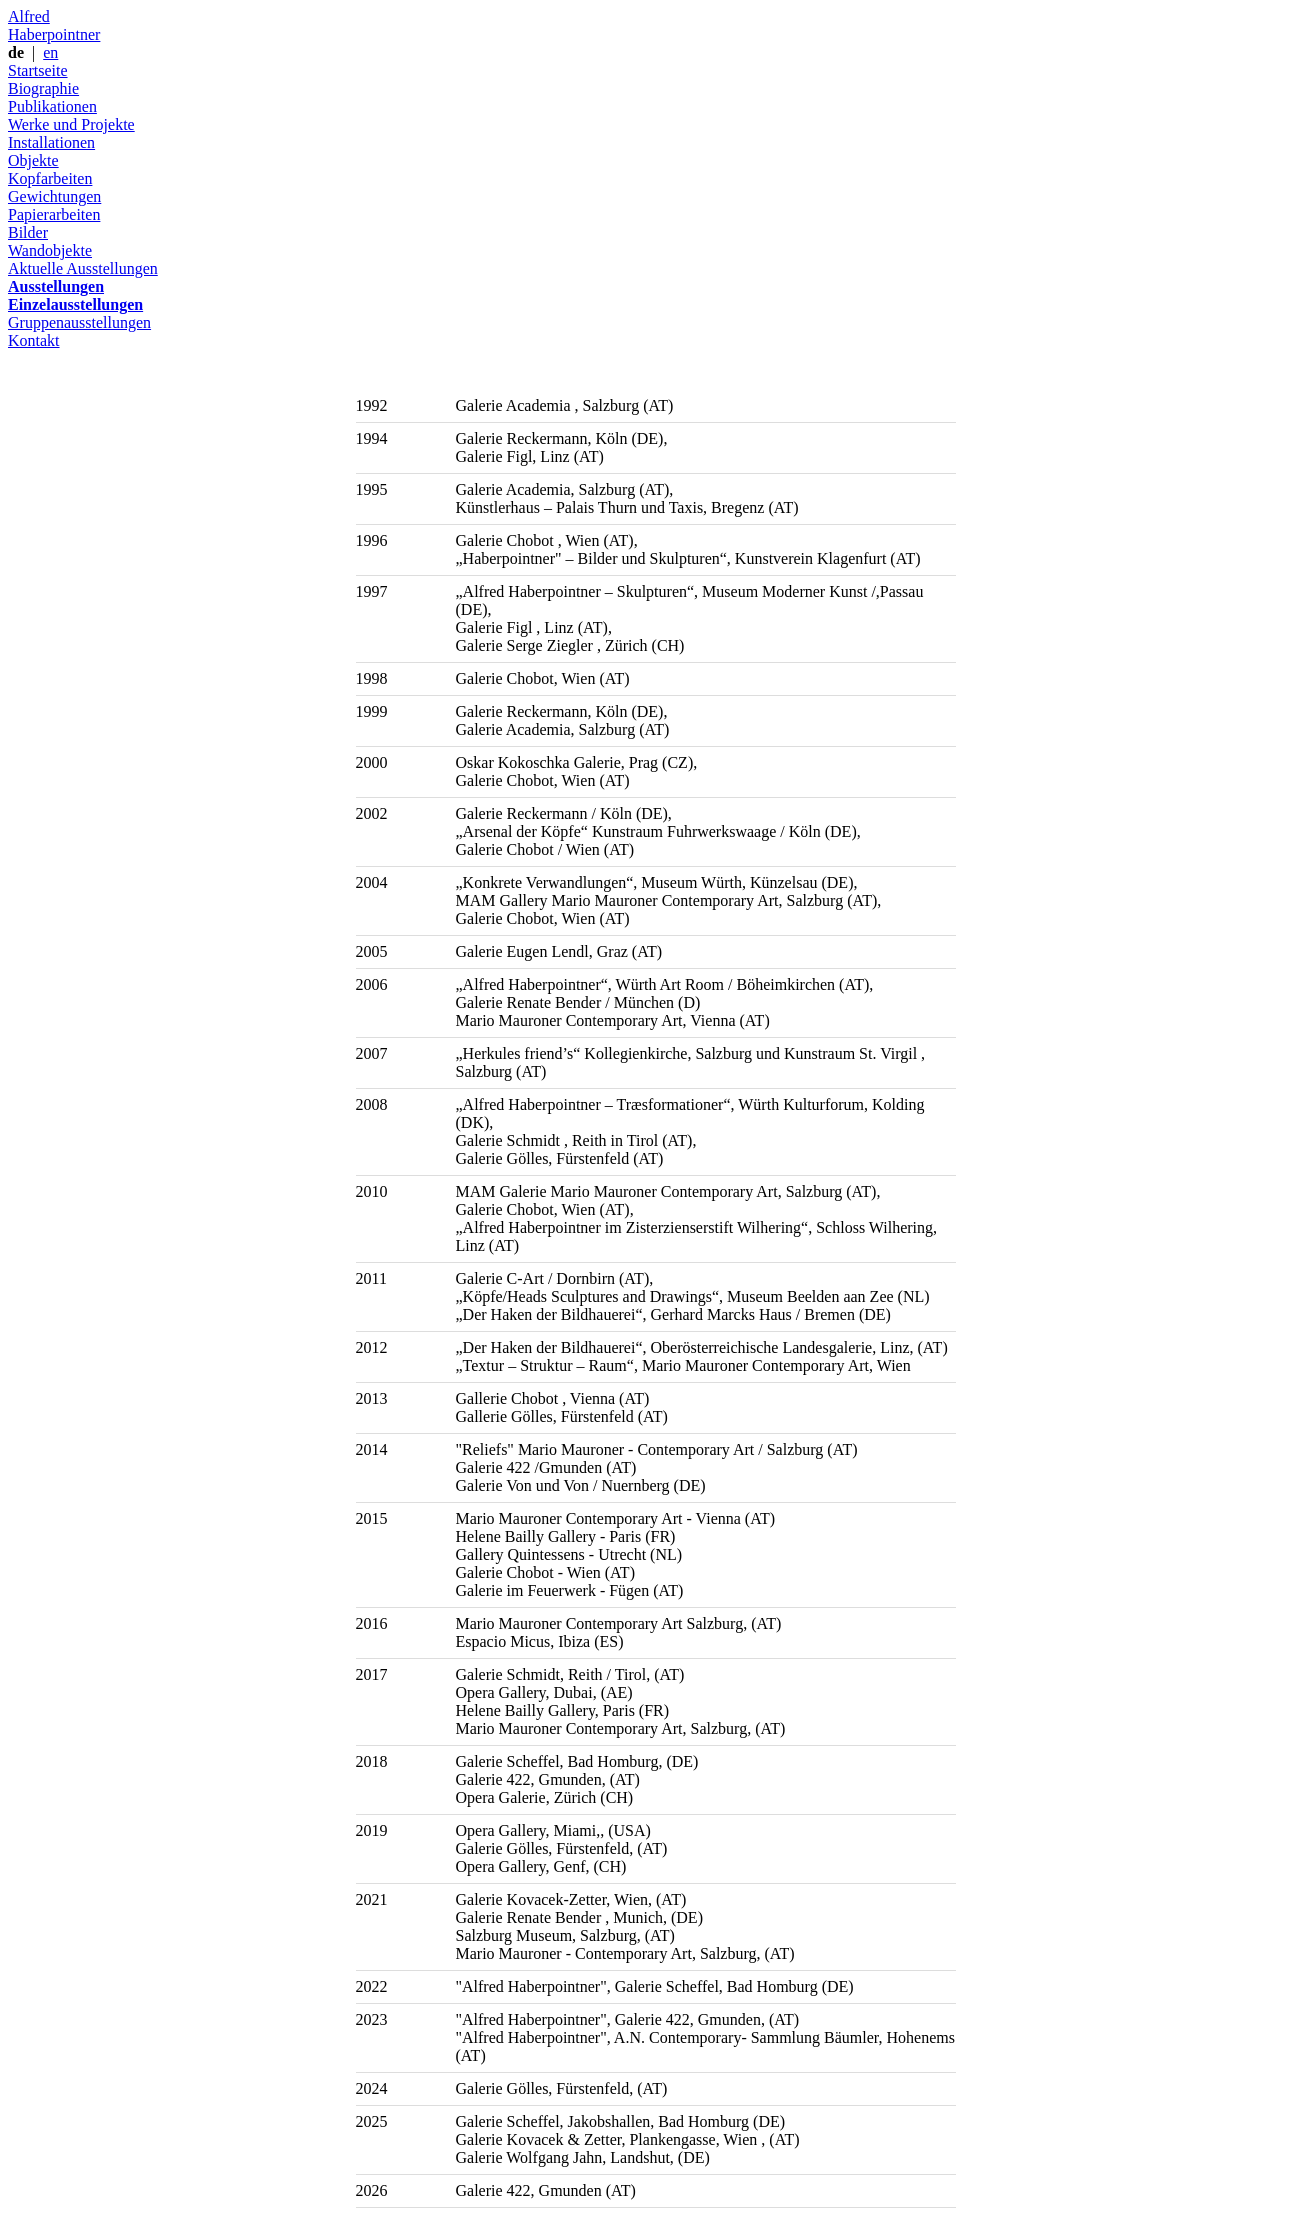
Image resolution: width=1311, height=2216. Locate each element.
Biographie (43, 88)
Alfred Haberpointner (54, 25)
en (50, 52)
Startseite (38, 70)
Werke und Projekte (71, 124)
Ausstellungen (56, 286)
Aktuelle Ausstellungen (83, 268)
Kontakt (34, 340)
